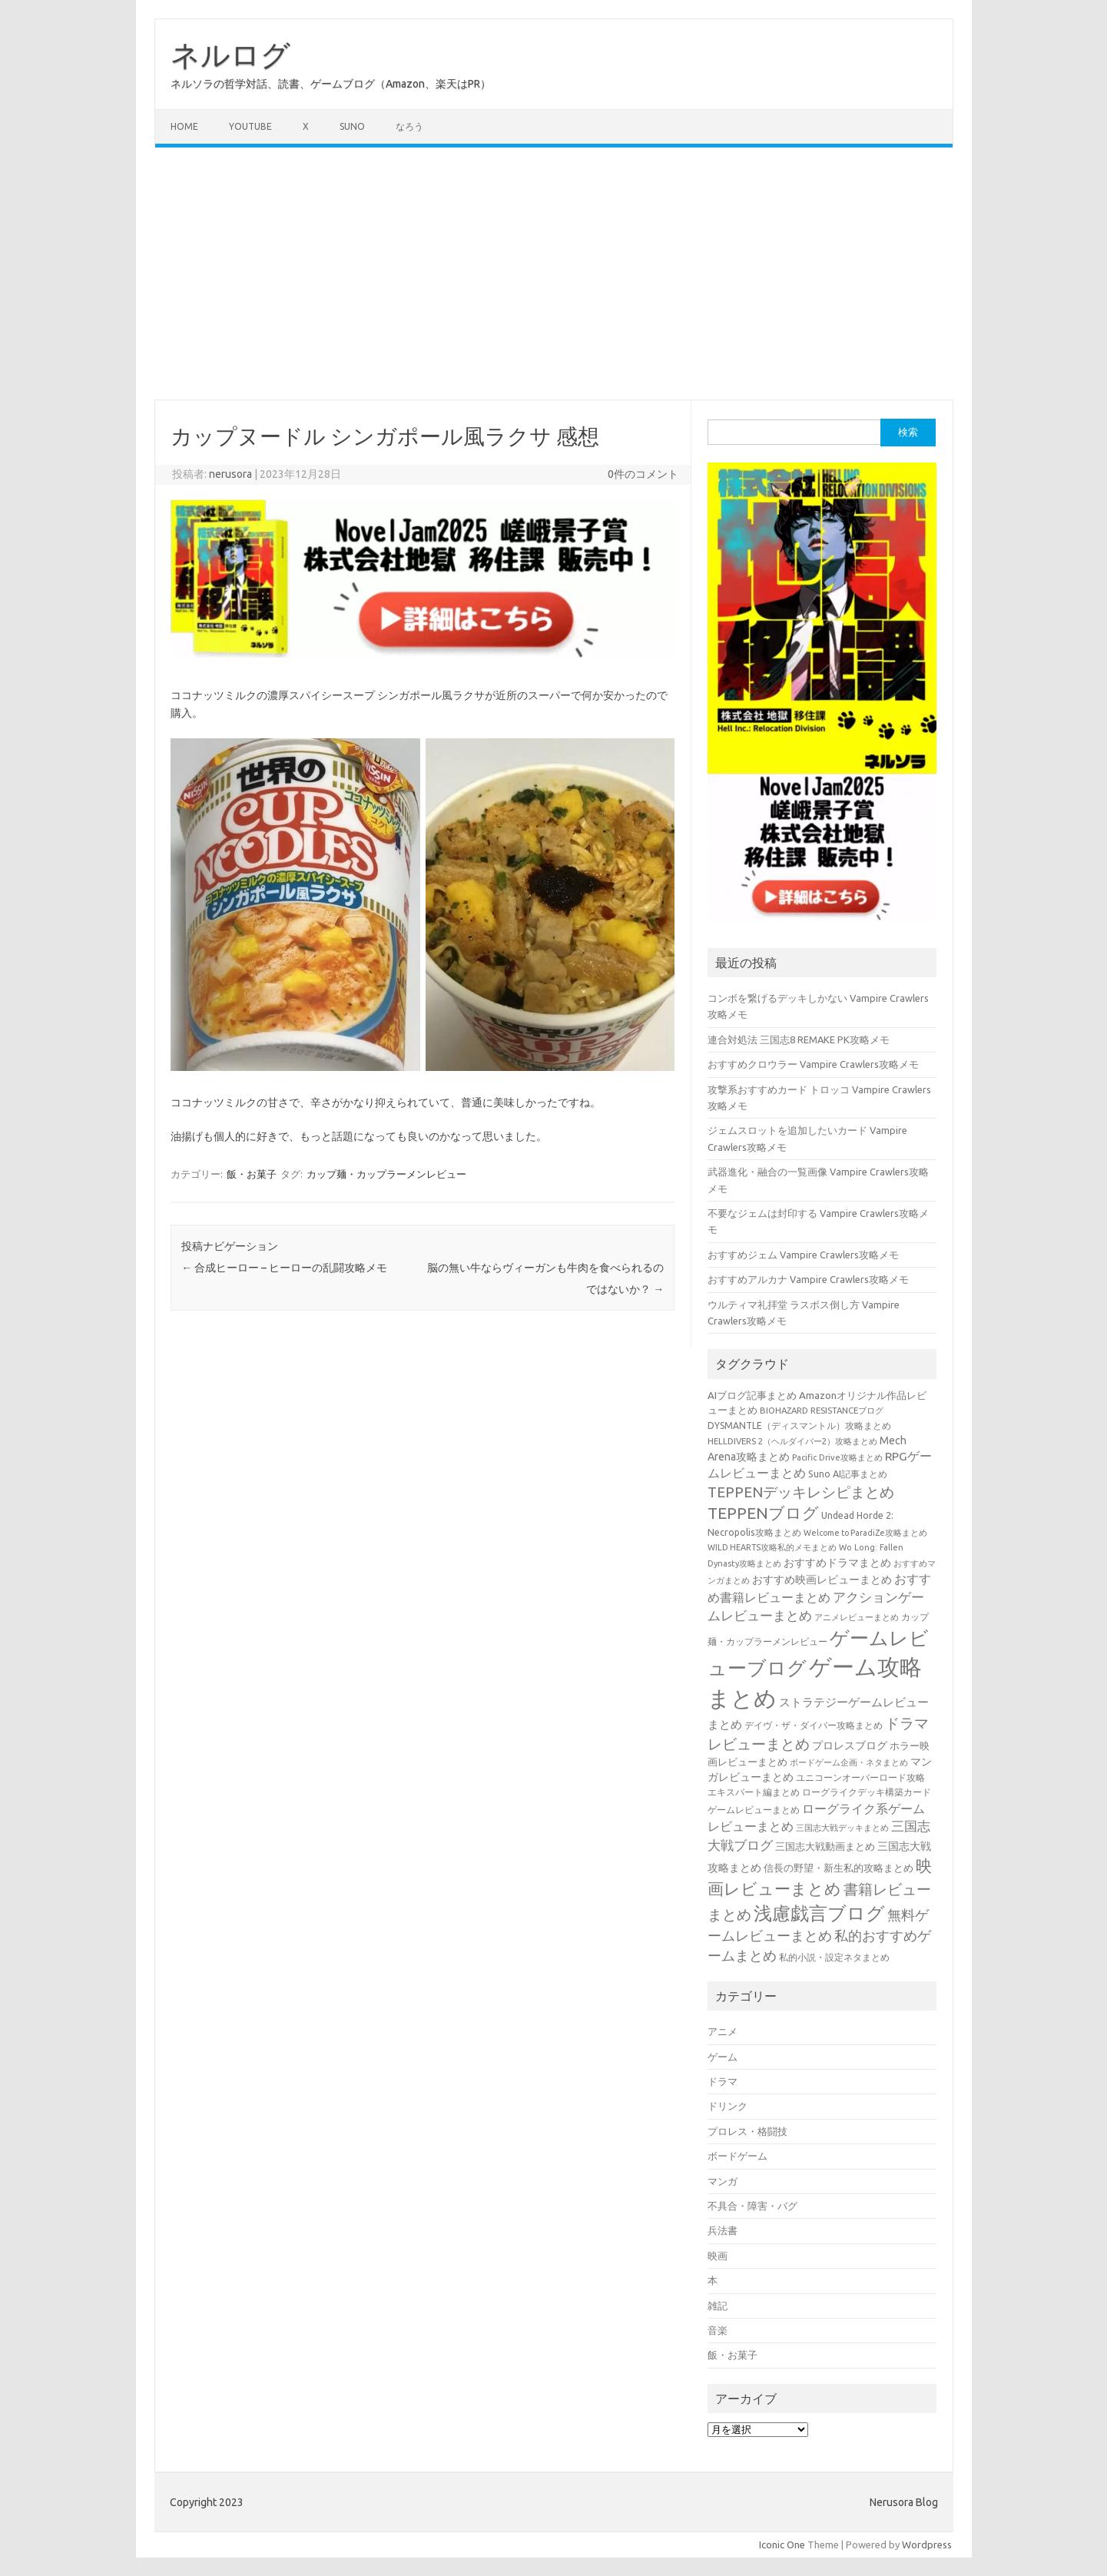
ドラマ (722, 2081)
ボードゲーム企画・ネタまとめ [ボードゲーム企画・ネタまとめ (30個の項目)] (849, 1762)
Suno (352, 126)
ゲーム (722, 2056)
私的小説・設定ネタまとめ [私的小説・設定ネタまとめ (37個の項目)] (834, 1957)
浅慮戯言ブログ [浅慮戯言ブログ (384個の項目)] (819, 1913)
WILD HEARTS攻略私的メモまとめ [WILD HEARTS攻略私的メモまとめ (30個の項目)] (772, 1547)
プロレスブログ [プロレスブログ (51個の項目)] (849, 1745)
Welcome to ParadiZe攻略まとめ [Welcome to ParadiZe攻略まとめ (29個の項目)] (865, 1532)
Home (184, 126)
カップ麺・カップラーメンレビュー (386, 1174)
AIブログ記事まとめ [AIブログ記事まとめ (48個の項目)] (752, 1395)
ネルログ (230, 54)
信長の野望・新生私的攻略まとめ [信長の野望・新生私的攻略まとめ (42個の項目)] (838, 1867)
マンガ (722, 2181)
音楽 (718, 2330)
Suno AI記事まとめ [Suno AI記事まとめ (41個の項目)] (847, 1473)
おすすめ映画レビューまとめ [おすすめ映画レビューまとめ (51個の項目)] (822, 1579)
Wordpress (927, 2544)
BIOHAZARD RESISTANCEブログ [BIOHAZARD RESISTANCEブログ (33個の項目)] (821, 1410)
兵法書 (722, 2230)
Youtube (250, 126)
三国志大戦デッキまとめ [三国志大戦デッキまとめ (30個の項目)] (842, 1827)
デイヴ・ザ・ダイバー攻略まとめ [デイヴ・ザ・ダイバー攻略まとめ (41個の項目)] (813, 1724)
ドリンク (727, 2105)
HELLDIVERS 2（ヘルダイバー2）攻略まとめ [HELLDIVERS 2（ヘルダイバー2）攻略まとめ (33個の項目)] (792, 1441)
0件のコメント (643, 474)
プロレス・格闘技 (747, 2131)
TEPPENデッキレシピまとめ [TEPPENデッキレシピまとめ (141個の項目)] (801, 1492)
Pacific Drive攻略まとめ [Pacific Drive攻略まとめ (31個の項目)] (837, 1457)
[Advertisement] (553, 273)
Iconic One (782, 2544)
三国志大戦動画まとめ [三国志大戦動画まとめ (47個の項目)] (825, 1846)
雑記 (718, 2305)
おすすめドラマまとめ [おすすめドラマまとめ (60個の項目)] (837, 1563)
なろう (409, 126)
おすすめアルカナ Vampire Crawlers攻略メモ (808, 1279)
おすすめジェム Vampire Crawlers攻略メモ (803, 1254)
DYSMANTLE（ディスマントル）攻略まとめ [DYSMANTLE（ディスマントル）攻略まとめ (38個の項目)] (799, 1426)
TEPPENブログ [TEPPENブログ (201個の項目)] (763, 1513)
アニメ (722, 2031)
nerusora (230, 474)
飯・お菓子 (252, 1174)
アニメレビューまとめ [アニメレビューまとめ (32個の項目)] (856, 1617)
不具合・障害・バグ (752, 2205)
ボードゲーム (737, 2155)
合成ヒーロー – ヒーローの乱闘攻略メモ (284, 1267)
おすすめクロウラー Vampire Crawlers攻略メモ (813, 1064)
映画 (718, 2255)
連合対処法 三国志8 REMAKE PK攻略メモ (799, 1039)
